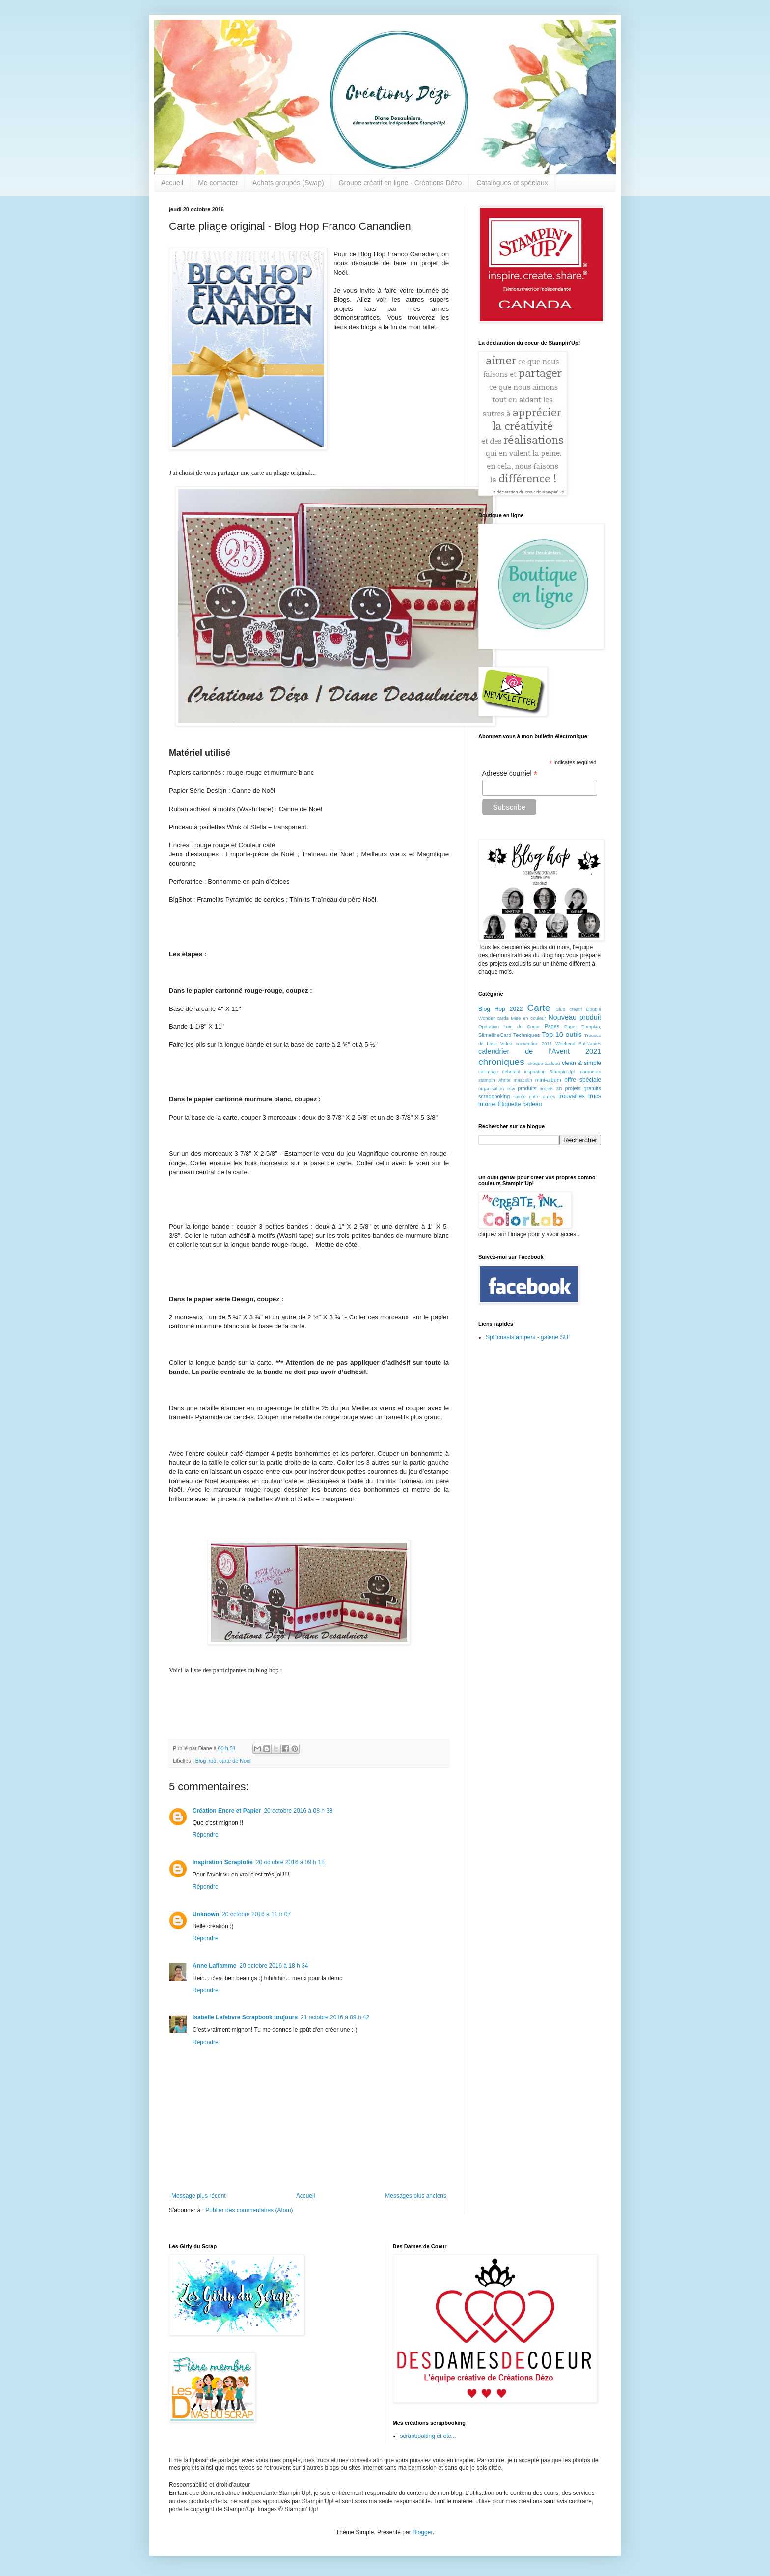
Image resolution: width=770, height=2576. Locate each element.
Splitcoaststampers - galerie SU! (528, 1337)
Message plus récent (198, 2195)
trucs (594, 1096)
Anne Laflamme (214, 1965)
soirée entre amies (534, 1096)
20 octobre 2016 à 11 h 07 (256, 1914)
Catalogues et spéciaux (512, 183)
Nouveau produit (574, 1017)
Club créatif (568, 1009)
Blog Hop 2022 (500, 1009)
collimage (488, 1071)
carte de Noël (234, 1761)
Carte (538, 1008)
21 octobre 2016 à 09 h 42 (335, 2017)
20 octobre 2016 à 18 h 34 (273, 1965)
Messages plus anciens (415, 2195)
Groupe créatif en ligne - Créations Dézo (400, 183)
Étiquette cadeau (519, 1104)
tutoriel (487, 1104)
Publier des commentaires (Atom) (249, 2210)
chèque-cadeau (543, 1063)
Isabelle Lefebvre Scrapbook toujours (245, 2017)
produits (527, 1088)
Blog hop (206, 1761)
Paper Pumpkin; (582, 1026)
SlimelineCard (494, 1035)
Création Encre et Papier (226, 1810)
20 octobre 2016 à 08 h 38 (298, 1810)
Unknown (205, 1914)
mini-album (548, 1080)
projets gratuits (583, 1088)
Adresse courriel (510, 773)
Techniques (526, 1035)
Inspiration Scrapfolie (222, 1862)
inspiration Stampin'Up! (549, 1071)
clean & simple (581, 1063)
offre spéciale (582, 1079)
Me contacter (218, 183)
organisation (491, 1088)
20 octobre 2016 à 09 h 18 (290, 1862)
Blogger (422, 2532)
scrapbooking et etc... (428, 2436)
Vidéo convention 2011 (526, 1043)
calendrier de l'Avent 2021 (539, 1051)
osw (511, 1088)
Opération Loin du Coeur (509, 1026)
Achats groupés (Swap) (288, 183)
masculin (523, 1080)
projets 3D (550, 1088)
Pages (552, 1026)
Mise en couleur (528, 1018)
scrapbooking (494, 1096)
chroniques (501, 1062)
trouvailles (571, 1096)
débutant (511, 1071)
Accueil (172, 183)
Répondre (205, 1834)
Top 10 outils (562, 1034)
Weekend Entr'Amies (578, 1043)
